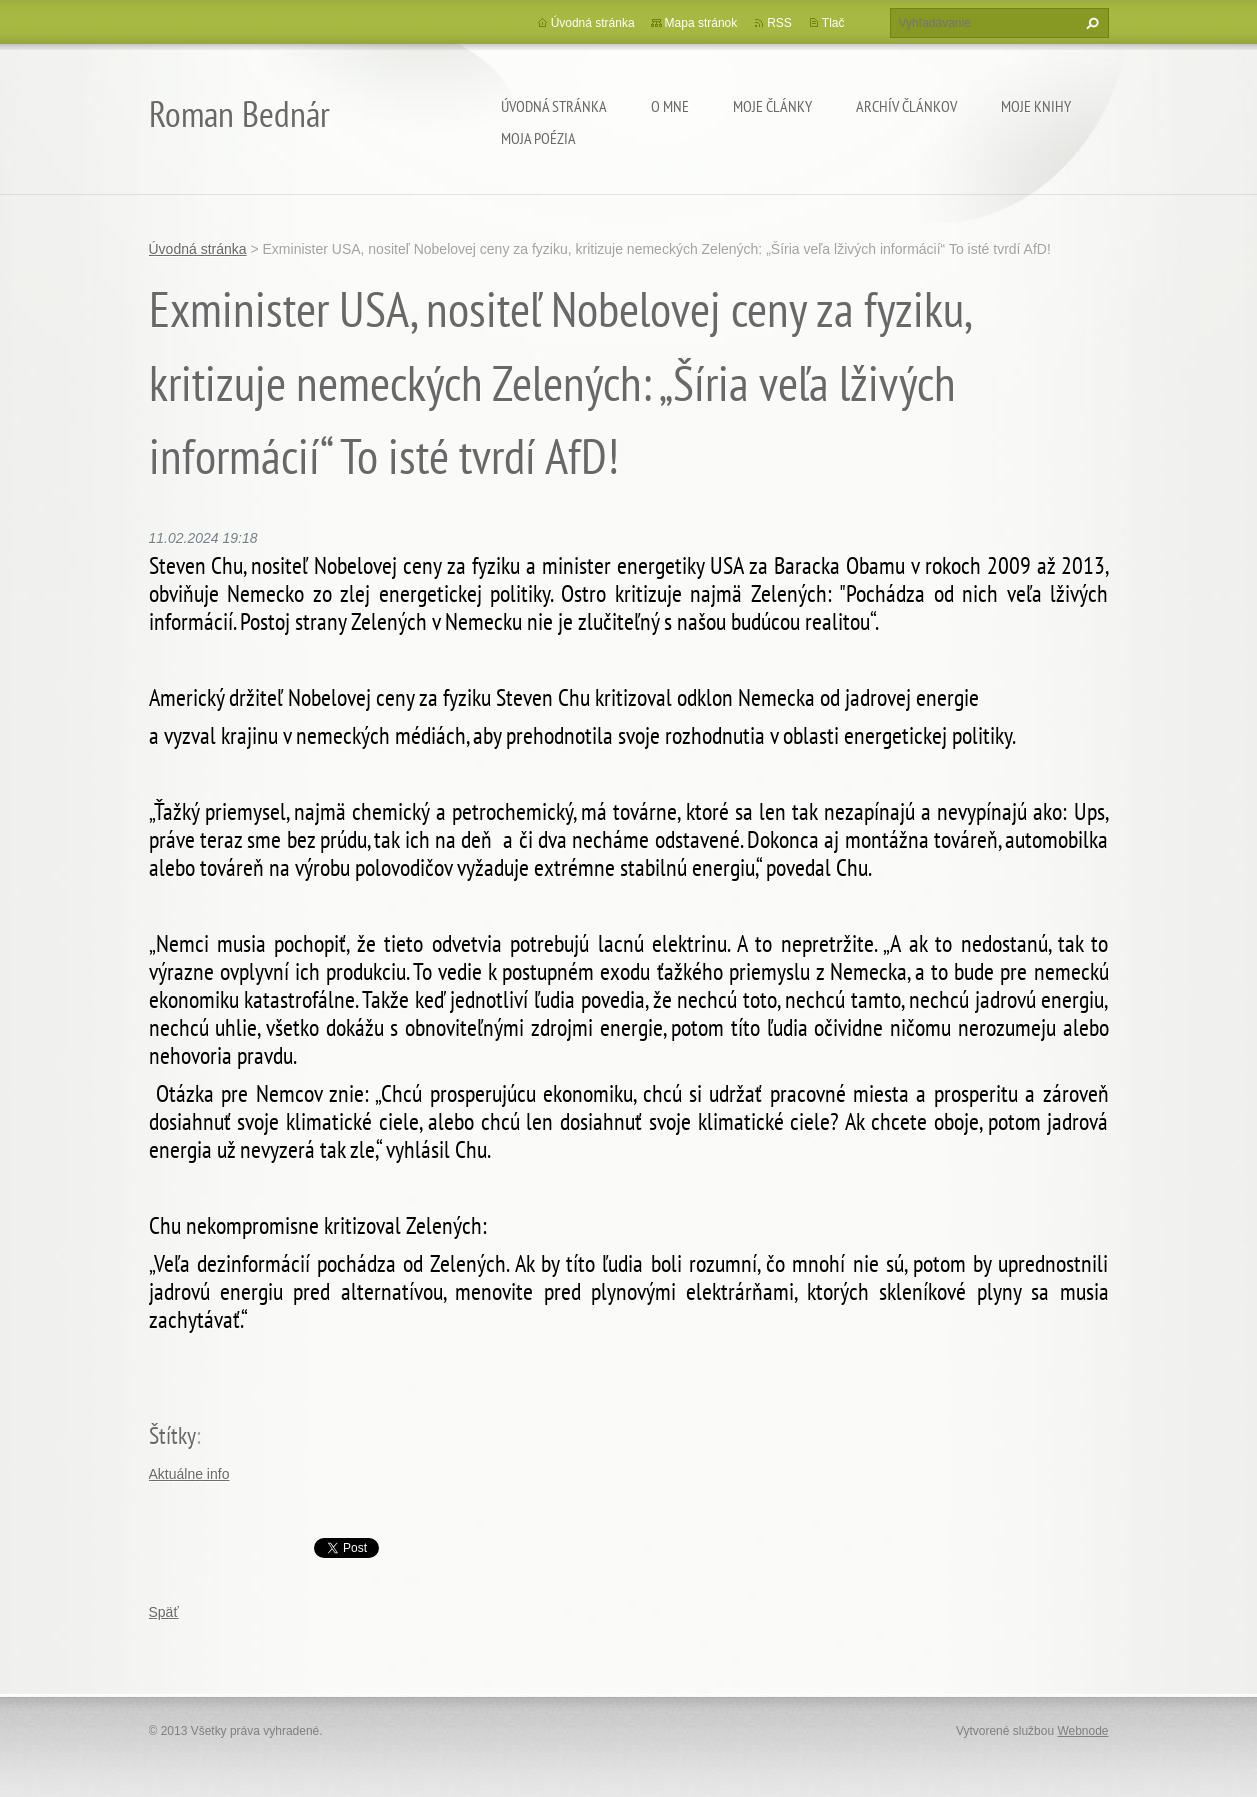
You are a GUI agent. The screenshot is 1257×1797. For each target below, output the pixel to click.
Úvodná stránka (554, 106)
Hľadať (1090, 23)
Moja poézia (538, 138)
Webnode (1082, 1731)
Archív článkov (906, 106)
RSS (779, 23)
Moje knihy (1036, 106)
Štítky (172, 1435)
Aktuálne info (189, 1474)
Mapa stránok (701, 23)
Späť (164, 1612)
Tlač (833, 23)
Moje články (772, 106)
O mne (670, 106)
